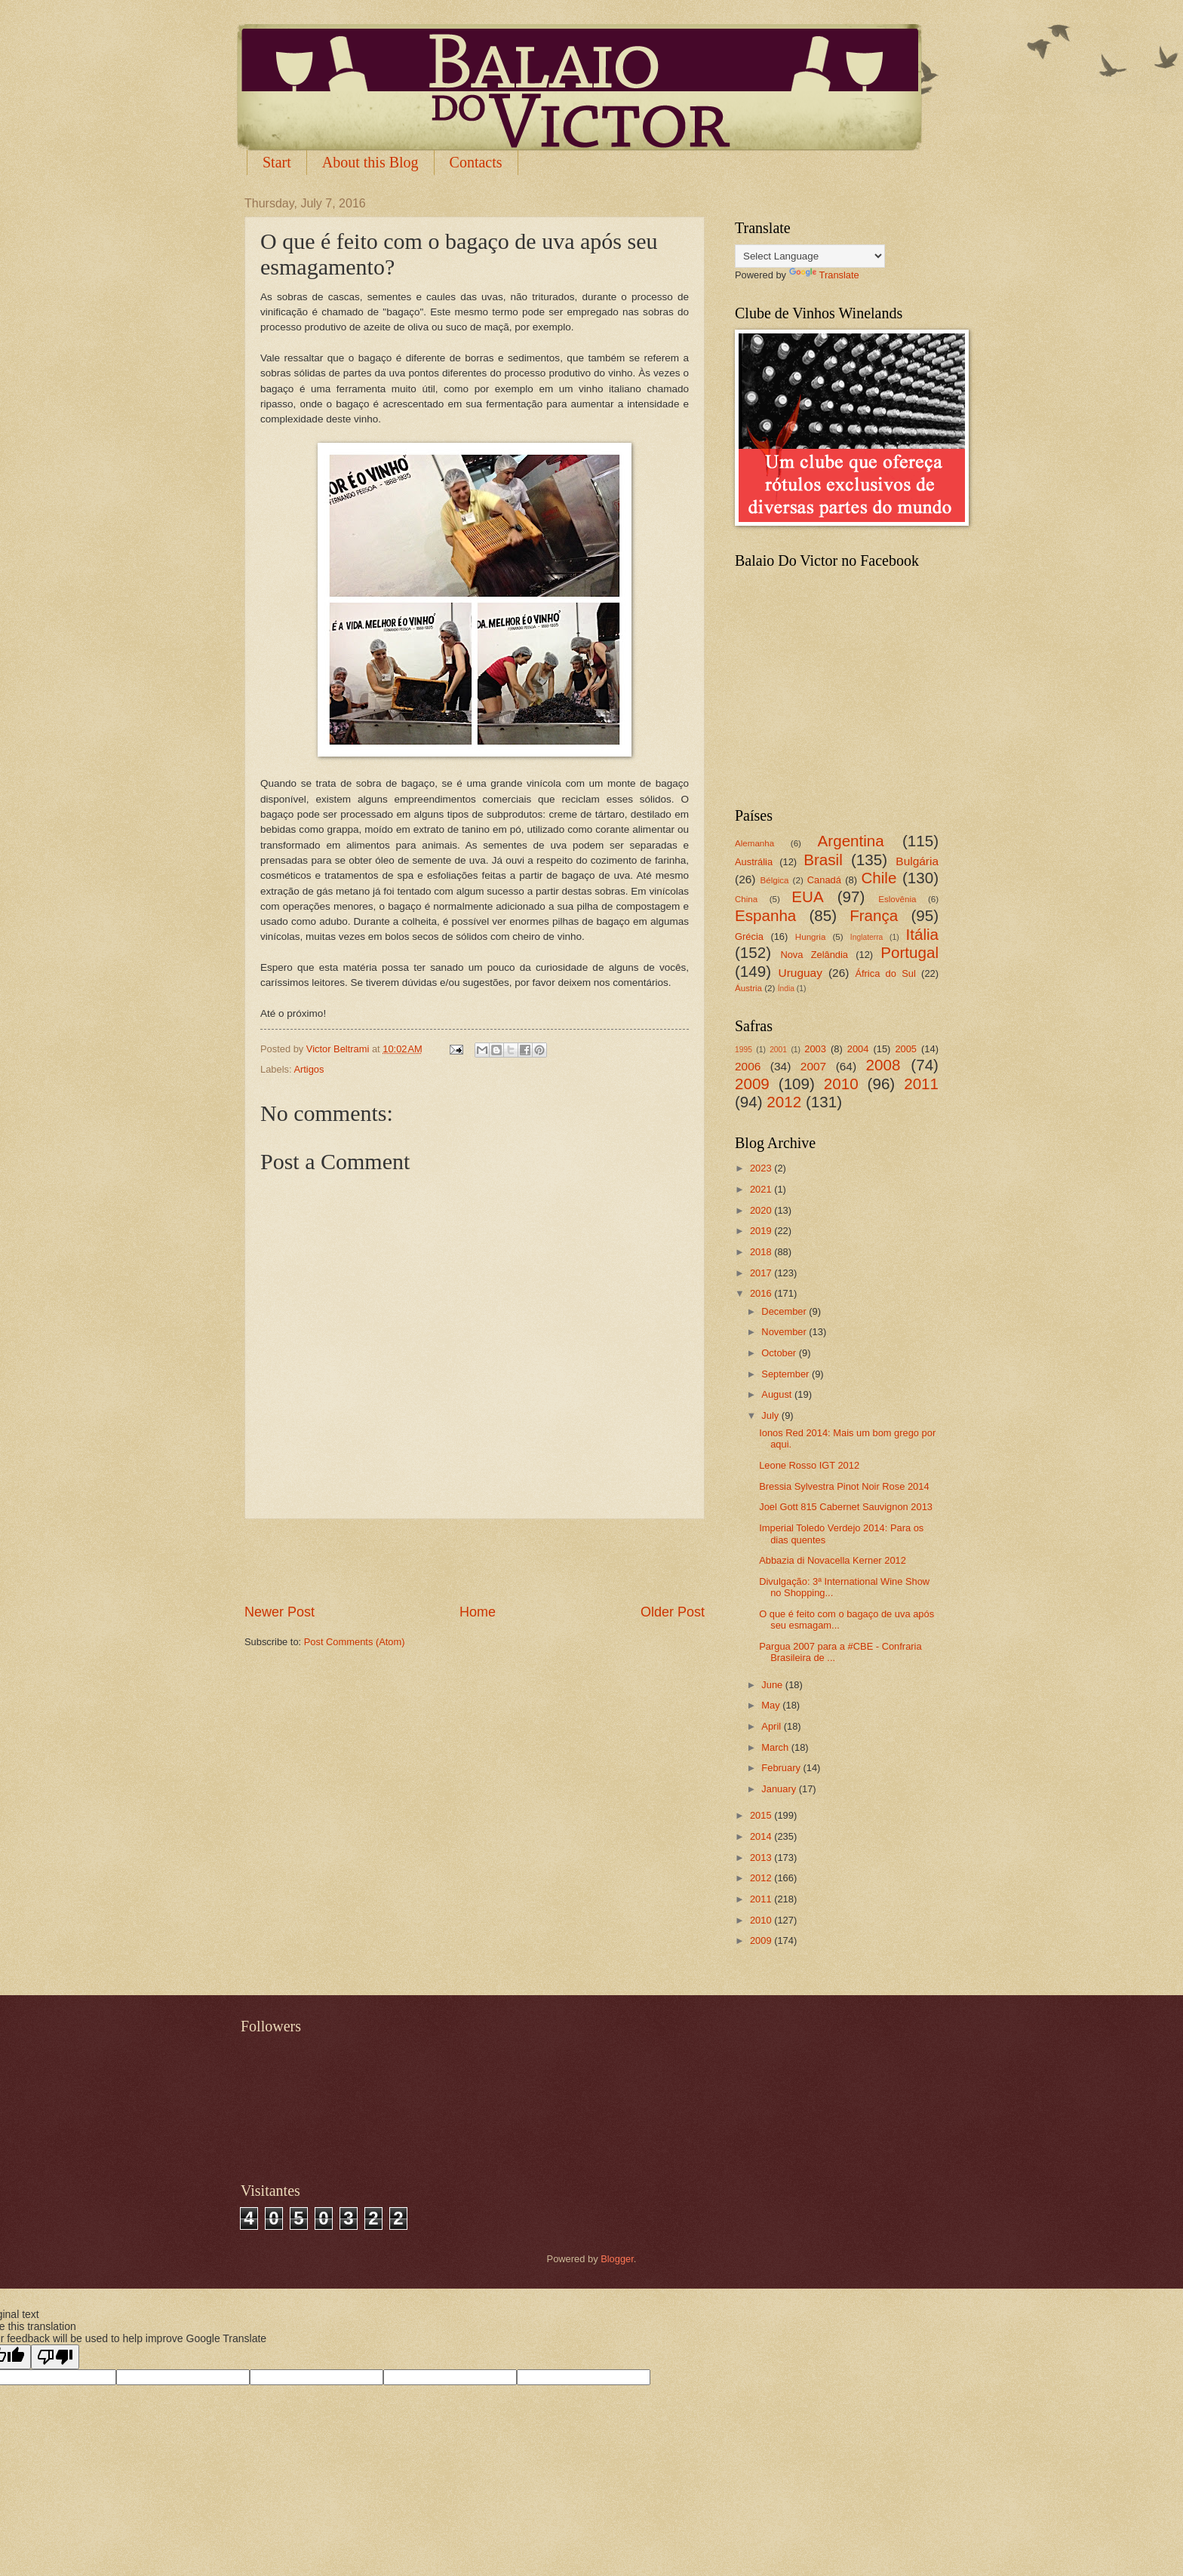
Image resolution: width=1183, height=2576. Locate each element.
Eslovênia (897, 899)
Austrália (754, 861)
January (779, 1789)
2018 (762, 1251)
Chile (878, 877)
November (785, 1331)
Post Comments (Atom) (354, 1641)
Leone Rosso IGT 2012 (809, 1465)
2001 (778, 1049)
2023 (762, 1168)
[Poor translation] (55, 2356)
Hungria (810, 936)
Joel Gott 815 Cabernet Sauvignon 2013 (846, 1506)
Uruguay (800, 972)
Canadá (824, 880)
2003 (815, 1049)
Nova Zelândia (814, 954)
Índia (786, 988)
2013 (762, 1857)
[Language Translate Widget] (810, 256)
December (785, 1311)
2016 (762, 1293)
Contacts (476, 162)
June (773, 1684)
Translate (824, 275)
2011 (921, 1083)
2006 (747, 1066)
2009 (752, 1083)
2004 (858, 1049)
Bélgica (774, 880)
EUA (807, 896)
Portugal (909, 952)
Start (277, 162)
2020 (762, 1210)
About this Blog (370, 162)
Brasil (823, 859)
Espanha (765, 915)
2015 (762, 1815)
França (874, 915)
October (779, 1353)
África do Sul (885, 973)
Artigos (308, 1069)
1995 (743, 1049)
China (746, 899)
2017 (762, 1273)
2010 (841, 1083)
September (786, 1374)
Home (477, 1612)
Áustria (748, 988)
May (771, 1705)
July (771, 1415)
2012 (784, 1101)
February (782, 1767)
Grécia (749, 936)
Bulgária (917, 861)
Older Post (673, 1612)
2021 (762, 1189)
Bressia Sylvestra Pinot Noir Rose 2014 (844, 1486)
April (772, 1726)
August (777, 1394)
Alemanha (754, 843)
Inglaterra (866, 937)
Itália (922, 934)
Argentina (851, 840)
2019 (762, 1230)
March (776, 1747)
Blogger (617, 2258)
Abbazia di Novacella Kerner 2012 (832, 1560)
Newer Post (279, 1612)
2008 (883, 1064)
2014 (762, 1836)
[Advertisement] (474, 1560)
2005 (906, 1049)
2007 (813, 1066)
